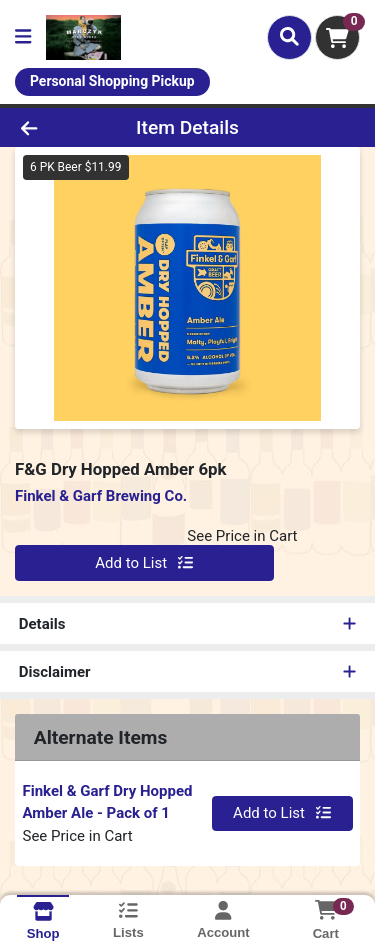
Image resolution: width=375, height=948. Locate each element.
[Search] (289, 37)
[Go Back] (58, 127)
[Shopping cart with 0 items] (337, 37)
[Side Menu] (23, 37)
